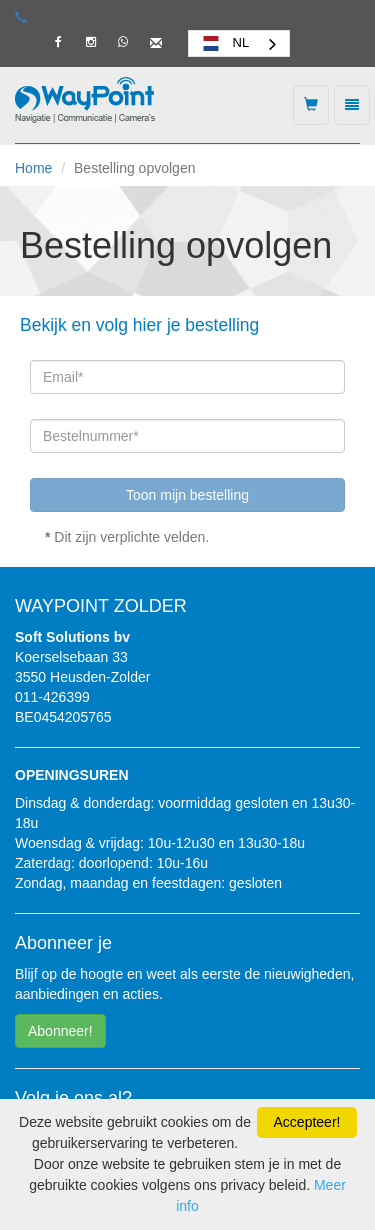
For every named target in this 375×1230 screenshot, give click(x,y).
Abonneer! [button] (60, 1031)
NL (224, 43)
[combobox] (239, 43)
